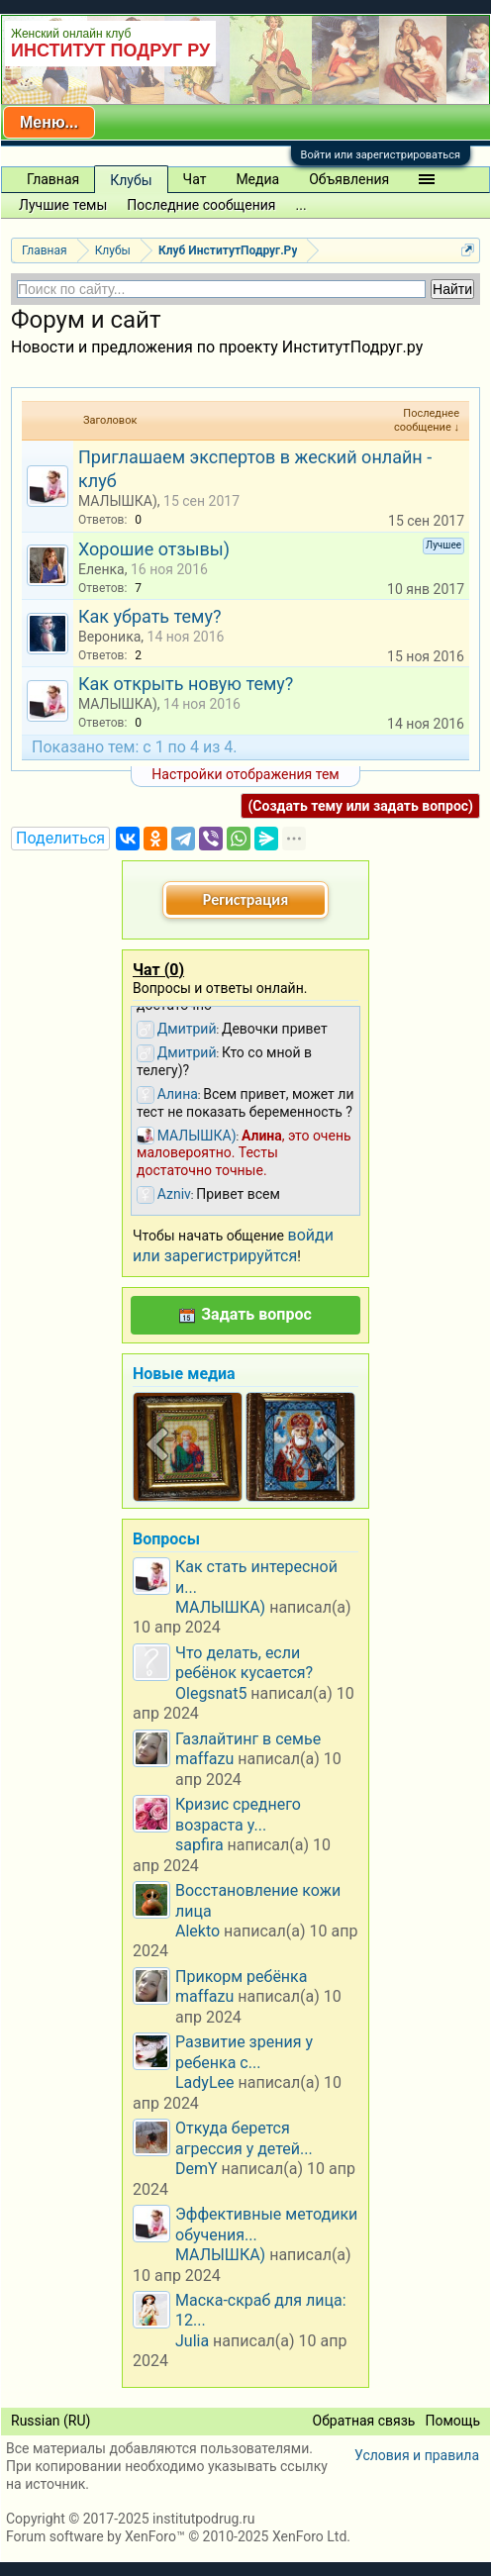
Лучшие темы (63, 205)
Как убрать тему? (149, 616)
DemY (196, 2168)
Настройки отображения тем (245, 774)
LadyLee (205, 2082)
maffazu (204, 1758)
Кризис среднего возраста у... (238, 1814)
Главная (53, 179)
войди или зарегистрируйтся (233, 1245)
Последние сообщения (201, 205)
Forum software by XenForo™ (178, 2536)
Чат (195, 179)
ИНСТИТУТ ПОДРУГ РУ (110, 50)
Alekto (197, 1931)
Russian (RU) (50, 2420)
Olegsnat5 (210, 1693)
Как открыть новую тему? (185, 683)
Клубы (130, 180)
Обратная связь (364, 2420)
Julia (192, 2340)
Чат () (158, 969)
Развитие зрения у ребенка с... (244, 2051)
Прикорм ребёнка (241, 1976)
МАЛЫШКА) (117, 501)
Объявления (349, 179)
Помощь (452, 2420)
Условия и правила (416, 2455)
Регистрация (245, 899)
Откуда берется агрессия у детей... (244, 2138)
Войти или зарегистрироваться (380, 155)
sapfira (199, 1844)
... (301, 205)
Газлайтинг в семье (248, 1739)
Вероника (109, 636)
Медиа (257, 179)
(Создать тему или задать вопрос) (360, 806)
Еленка (101, 569)
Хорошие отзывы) (154, 549)
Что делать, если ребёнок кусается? (244, 1662)
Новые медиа (184, 1373)
